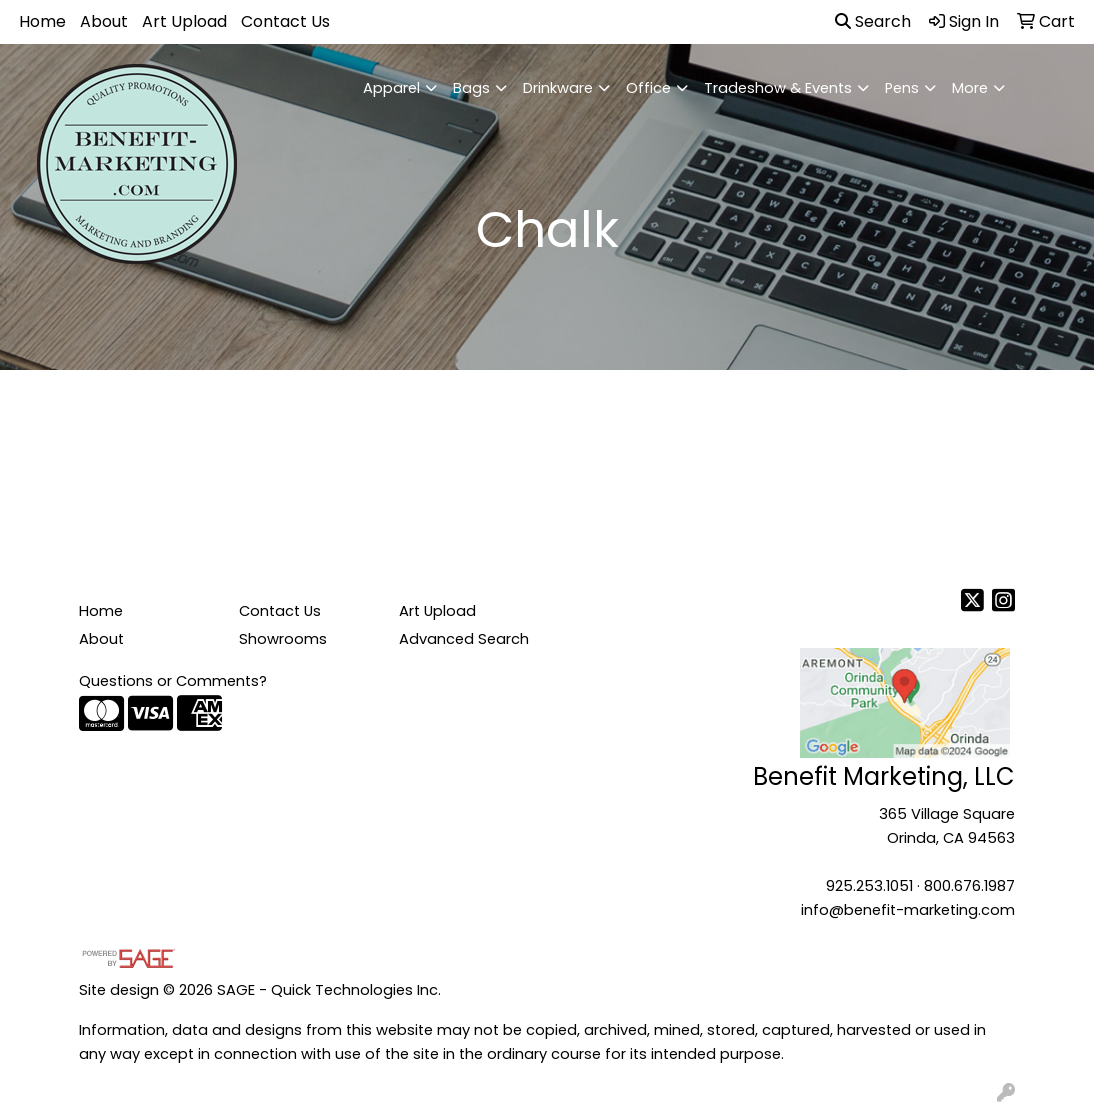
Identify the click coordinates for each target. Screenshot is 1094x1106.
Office (648, 88)
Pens (902, 88)
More (970, 88)
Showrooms (283, 639)
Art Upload (184, 21)
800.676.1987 (969, 886)
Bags (471, 88)
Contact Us (285, 21)
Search (873, 21)
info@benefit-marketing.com (908, 910)
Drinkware (558, 88)
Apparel (391, 88)
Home (42, 21)
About (104, 21)
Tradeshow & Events (778, 88)
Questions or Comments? (173, 681)
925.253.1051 (869, 886)
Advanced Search (464, 639)
